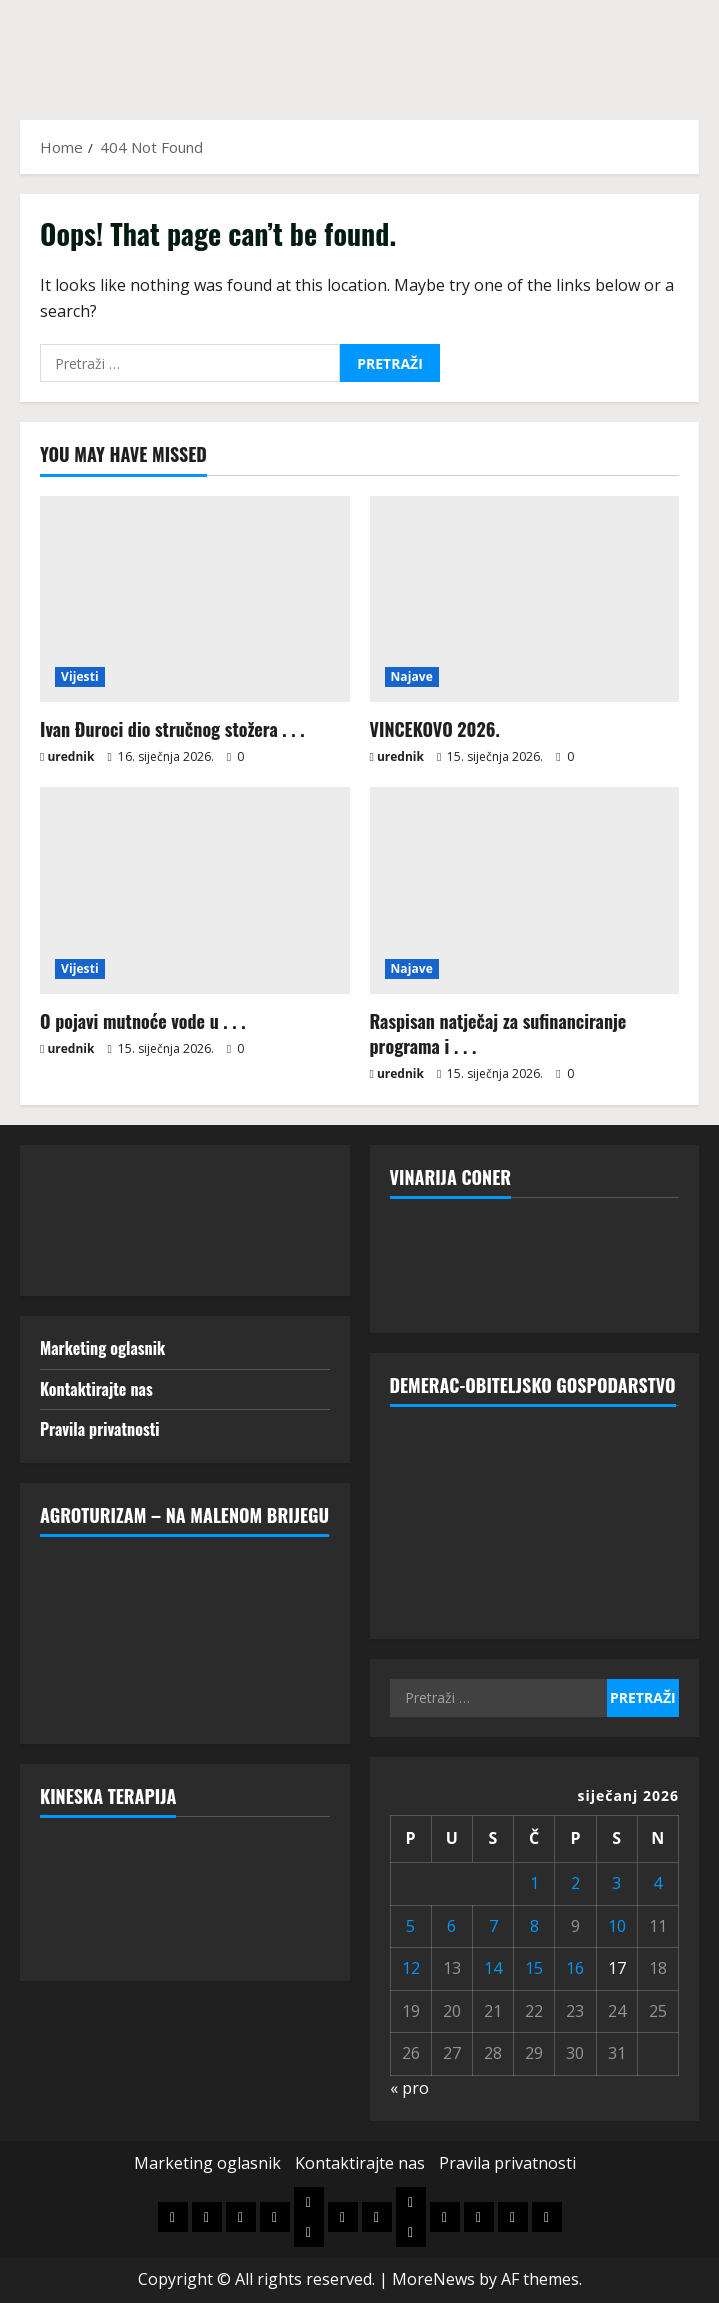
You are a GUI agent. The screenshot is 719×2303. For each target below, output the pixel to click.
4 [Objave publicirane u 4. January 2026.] (657, 1883)
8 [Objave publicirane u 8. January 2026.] (534, 1926)
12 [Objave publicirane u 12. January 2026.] (411, 1968)
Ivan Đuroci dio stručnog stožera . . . (172, 729)
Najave (412, 676)
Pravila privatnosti (100, 1429)
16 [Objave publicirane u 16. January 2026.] (575, 1968)
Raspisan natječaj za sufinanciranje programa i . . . (498, 1033)
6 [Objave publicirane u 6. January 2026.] (451, 1926)
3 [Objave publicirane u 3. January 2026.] (616, 1883)
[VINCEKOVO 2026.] (525, 599)
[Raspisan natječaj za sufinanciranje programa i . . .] (525, 890)
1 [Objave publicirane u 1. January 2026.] (534, 1883)
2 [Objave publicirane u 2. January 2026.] (575, 1883)
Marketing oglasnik (102, 1348)
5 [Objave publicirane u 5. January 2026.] (410, 1926)
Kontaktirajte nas (96, 1389)
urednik (70, 756)
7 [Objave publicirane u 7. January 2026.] (493, 1926)
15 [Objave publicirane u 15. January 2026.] (534, 1968)
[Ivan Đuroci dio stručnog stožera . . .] (195, 599)
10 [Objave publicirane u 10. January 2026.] (617, 1926)
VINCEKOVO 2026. (435, 729)
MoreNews (433, 2279)
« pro (409, 2088)
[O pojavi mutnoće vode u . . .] (195, 890)
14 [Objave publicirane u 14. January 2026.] (493, 1968)
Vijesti (80, 676)
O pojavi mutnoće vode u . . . (143, 1021)
